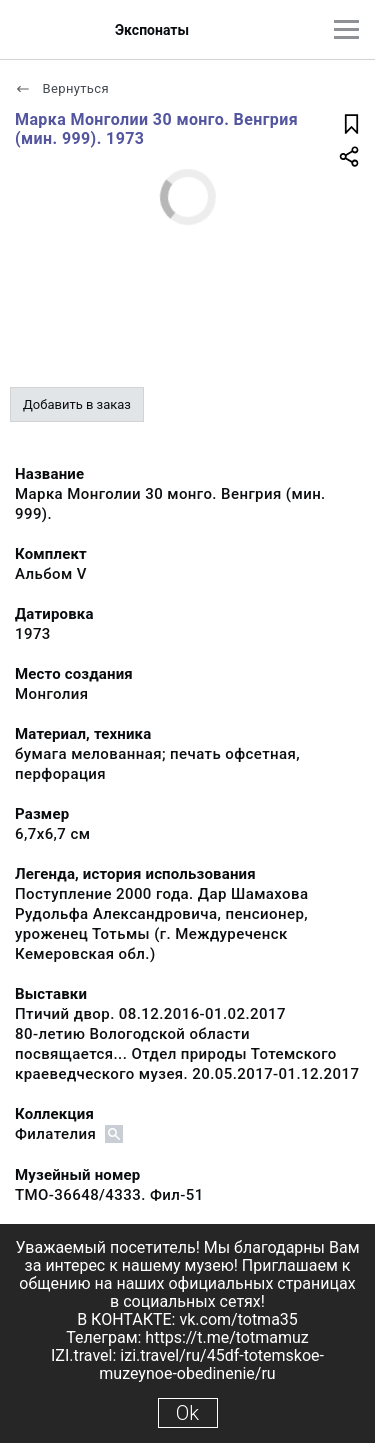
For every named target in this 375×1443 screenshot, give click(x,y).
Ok (187, 1413)
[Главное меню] (346, 29)
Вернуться (62, 88)
